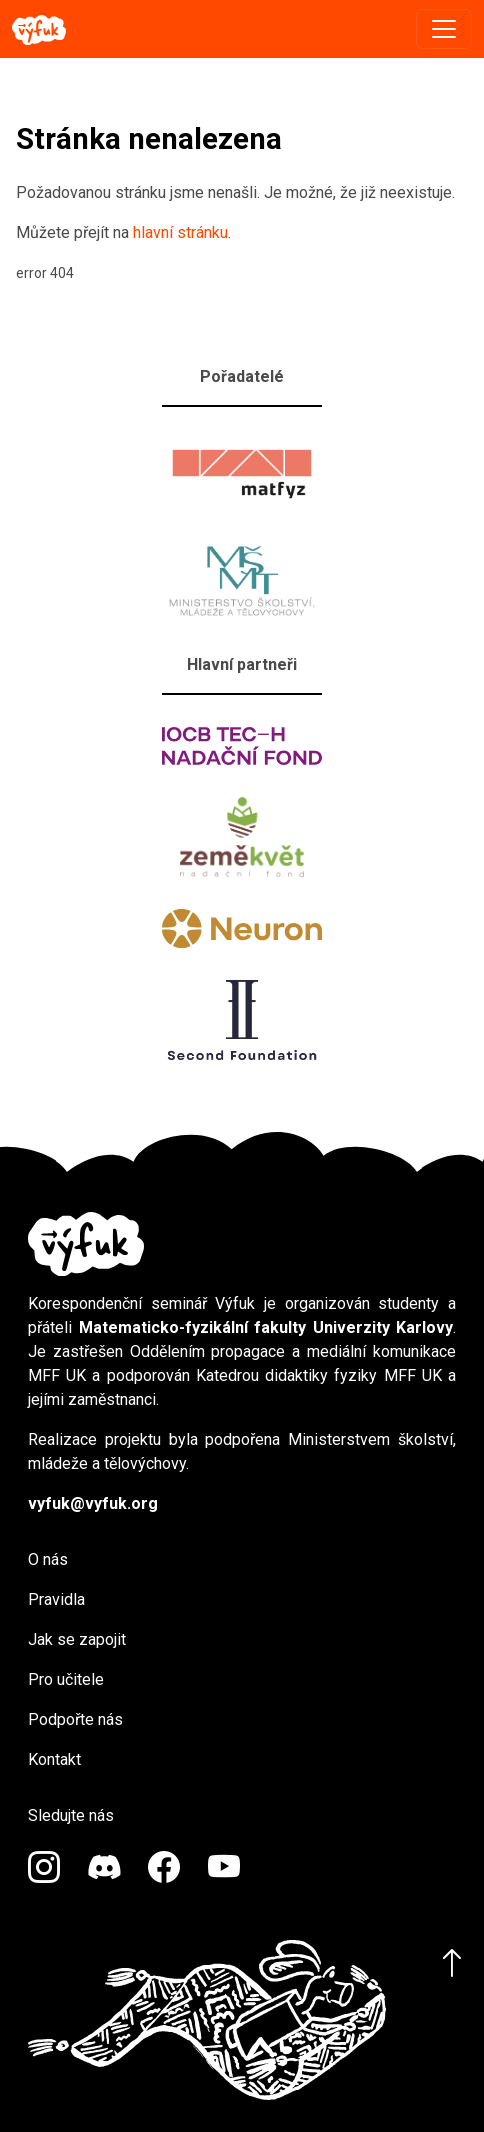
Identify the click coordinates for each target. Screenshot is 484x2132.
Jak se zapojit (77, 1639)
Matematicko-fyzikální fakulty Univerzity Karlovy (266, 1327)
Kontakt (54, 1759)
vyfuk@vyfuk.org (93, 1503)
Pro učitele (66, 1679)
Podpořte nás (75, 1719)
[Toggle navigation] (444, 29)
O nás (48, 1559)
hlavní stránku (180, 232)
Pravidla (56, 1599)
